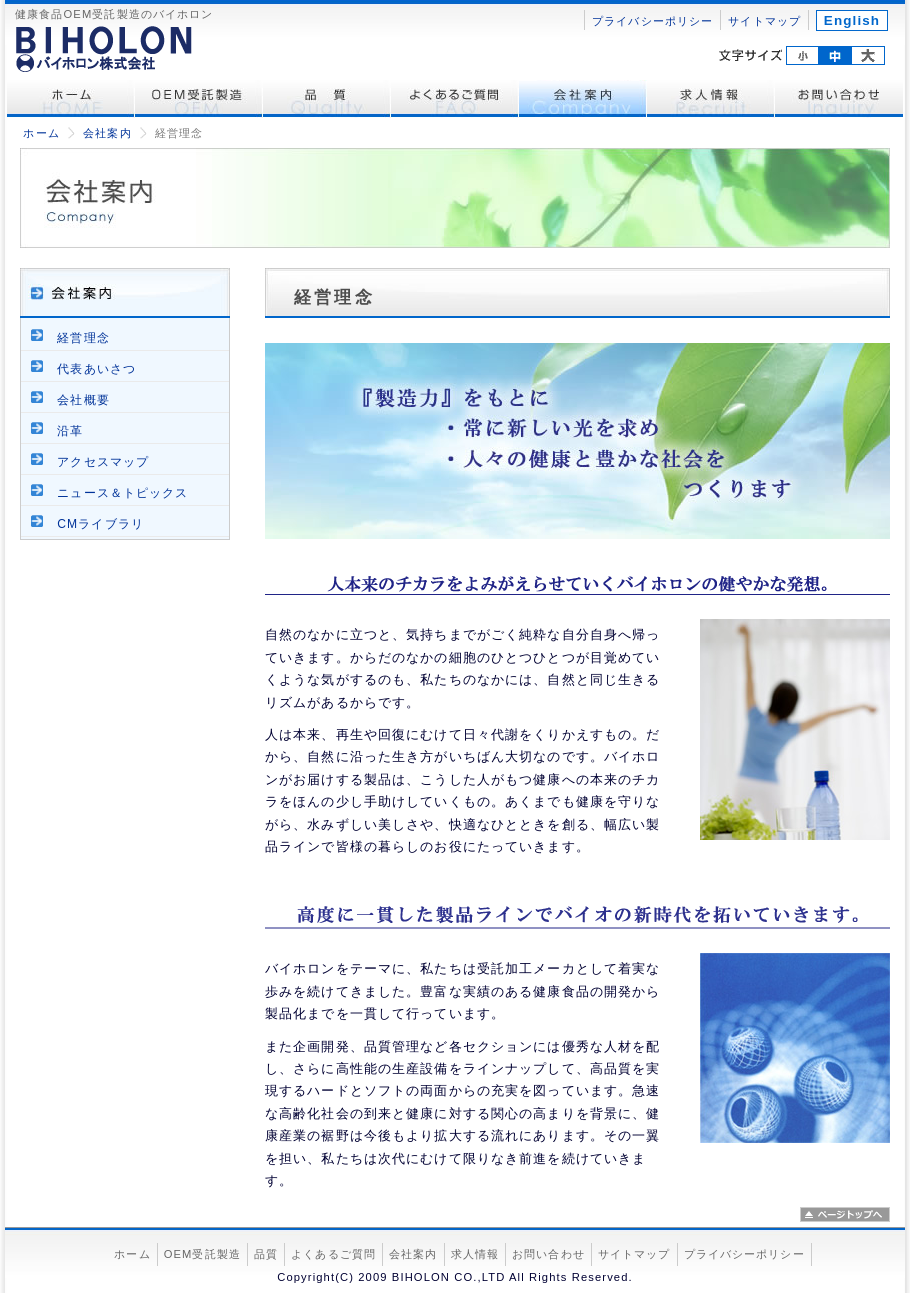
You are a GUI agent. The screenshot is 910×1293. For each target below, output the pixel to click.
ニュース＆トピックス (122, 493)
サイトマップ (764, 21)
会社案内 (583, 99)
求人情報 (711, 99)
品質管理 (327, 99)
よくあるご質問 (455, 99)
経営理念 (83, 338)
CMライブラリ (100, 524)
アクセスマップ (103, 462)
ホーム (71, 99)
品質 (266, 1254)
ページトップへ (845, 1214)
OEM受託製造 (199, 99)
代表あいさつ (96, 369)
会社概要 (83, 400)
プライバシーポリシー (652, 21)
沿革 (70, 431)
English (852, 20)
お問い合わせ (839, 99)
